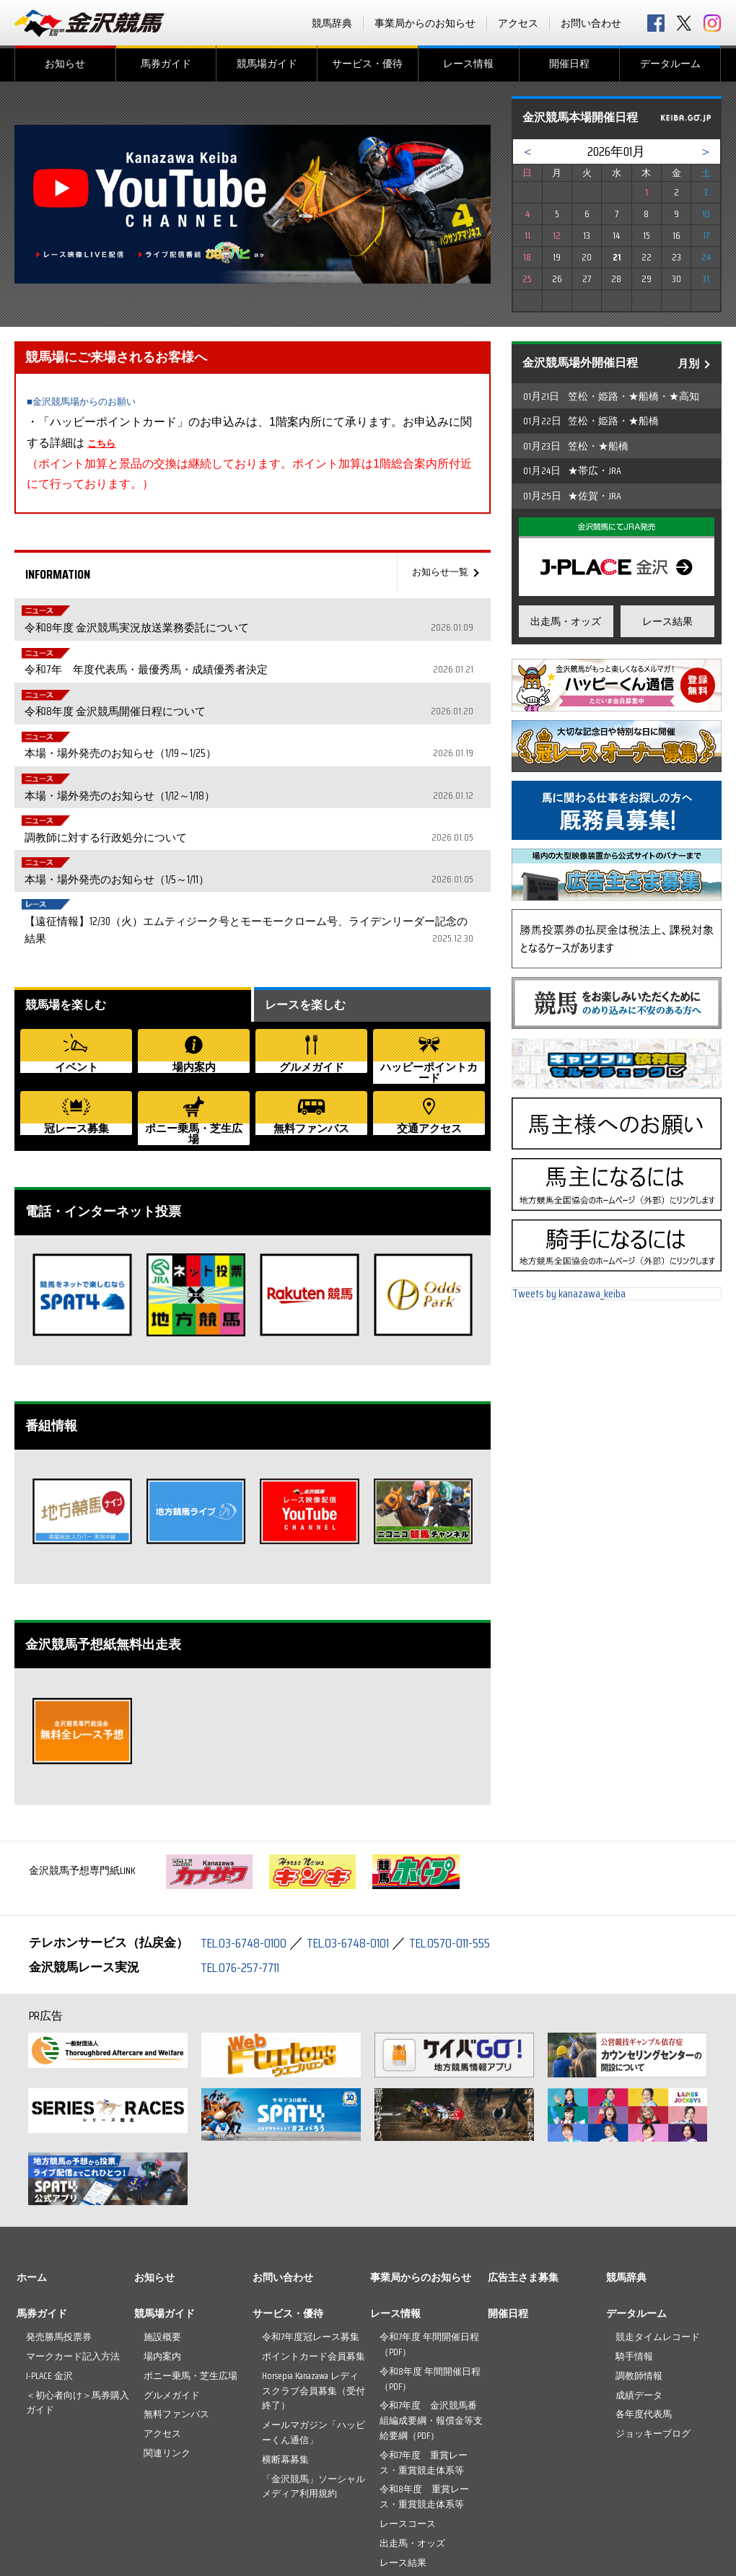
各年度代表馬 (643, 2307)
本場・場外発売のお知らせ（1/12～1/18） (279, 715)
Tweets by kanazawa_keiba (569, 1299)
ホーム (32, 2170)
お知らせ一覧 (435, 572)
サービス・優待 (367, 63)
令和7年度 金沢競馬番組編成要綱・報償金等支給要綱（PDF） (431, 2313)
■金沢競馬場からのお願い (94, 401)
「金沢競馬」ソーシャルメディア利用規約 (313, 2379)
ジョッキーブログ (653, 2326)
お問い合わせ (591, 23)
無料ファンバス (176, 2307)
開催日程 (569, 63)
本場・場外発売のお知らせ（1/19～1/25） (279, 689)
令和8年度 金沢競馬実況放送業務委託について (279, 611)
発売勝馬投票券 (59, 2229)
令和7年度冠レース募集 (310, 2229)
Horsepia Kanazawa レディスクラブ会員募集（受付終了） (313, 2283)
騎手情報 (634, 2248)
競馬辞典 (332, 23)
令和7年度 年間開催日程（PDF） (429, 2237)
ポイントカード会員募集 (313, 2248)
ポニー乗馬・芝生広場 (190, 2268)
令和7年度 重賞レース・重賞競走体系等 (424, 2355)
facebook (656, 23)
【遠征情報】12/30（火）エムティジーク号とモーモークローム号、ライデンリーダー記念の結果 (279, 801)
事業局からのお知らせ (425, 23)
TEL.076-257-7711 (245, 1860)
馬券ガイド (166, 63)
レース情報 (468, 63)
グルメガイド (172, 2287)
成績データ (638, 2287)
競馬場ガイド (267, 63)
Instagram (712, 23)
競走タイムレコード (657, 2229)
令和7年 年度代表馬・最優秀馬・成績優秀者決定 (279, 637)
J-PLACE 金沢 (49, 2268)
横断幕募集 (285, 2352)
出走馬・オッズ (565, 621)
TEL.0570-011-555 (469, 1835)
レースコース (408, 2416)
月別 (688, 363)
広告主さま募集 (523, 2170)
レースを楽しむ (310, 878)
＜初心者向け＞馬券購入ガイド (77, 2295)
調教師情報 (638, 2268)
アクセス (518, 23)
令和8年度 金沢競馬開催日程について (279, 663)
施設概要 (162, 2229)
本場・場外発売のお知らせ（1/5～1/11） (279, 767)
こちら (104, 443)
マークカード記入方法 (73, 2248)
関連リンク (167, 2345)
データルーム (670, 63)
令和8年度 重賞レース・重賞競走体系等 (424, 2390)
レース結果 (667, 621)
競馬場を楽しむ (70, 878)
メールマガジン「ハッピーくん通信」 (313, 2325)
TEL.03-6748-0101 (359, 1835)
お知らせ (65, 63)
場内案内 (162, 2248)
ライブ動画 (403, 2474)
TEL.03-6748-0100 (247, 1835)
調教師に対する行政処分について (279, 741)
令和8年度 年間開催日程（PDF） (430, 2271)
